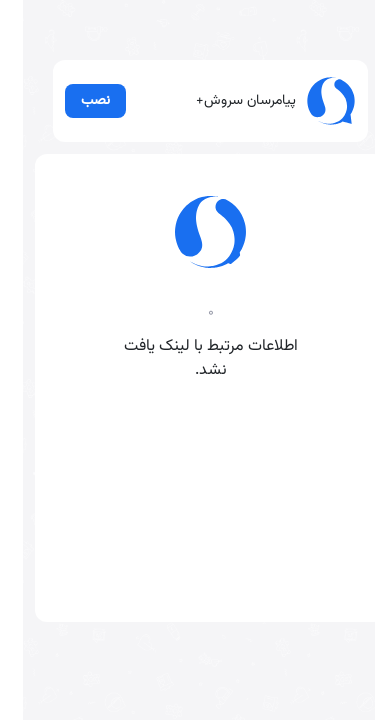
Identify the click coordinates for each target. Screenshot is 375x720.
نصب (73, 124)
